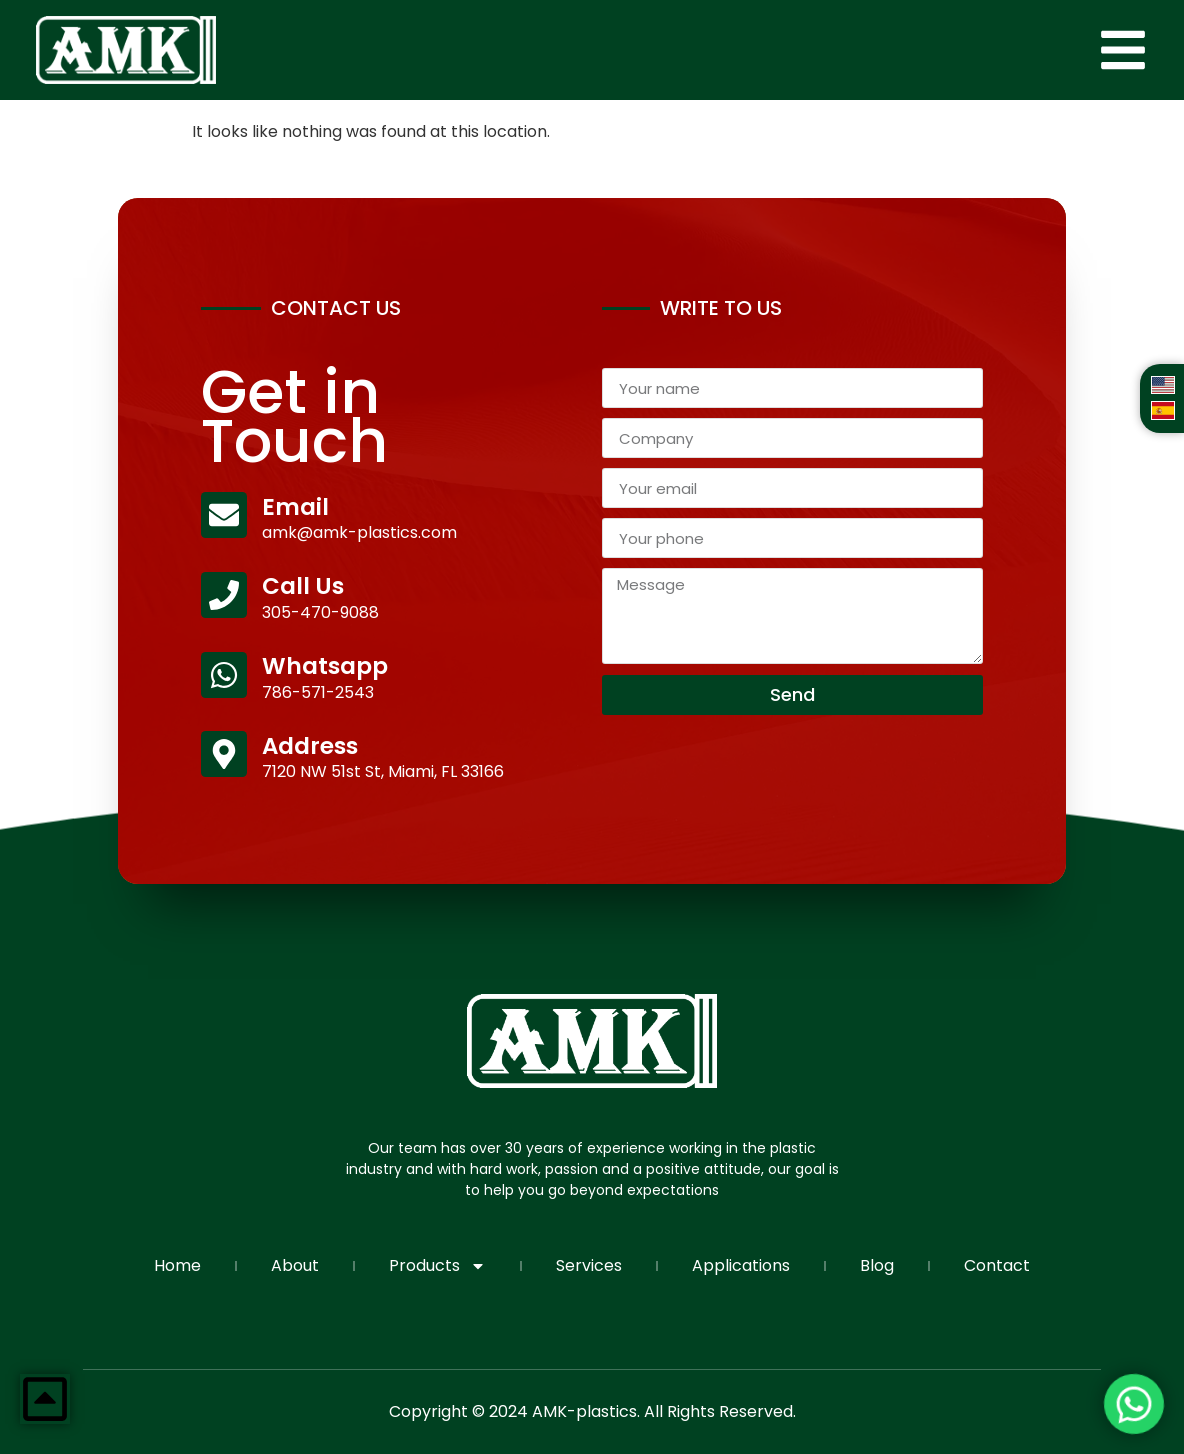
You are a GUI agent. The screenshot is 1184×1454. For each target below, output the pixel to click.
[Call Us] (224, 595)
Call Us (303, 586)
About (295, 1265)
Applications (741, 1265)
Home (177, 1265)
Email (295, 507)
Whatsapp (325, 666)
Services (589, 1265)
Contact (997, 1265)
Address (310, 746)
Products (437, 1266)
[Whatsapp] (224, 675)
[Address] (224, 754)
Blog (877, 1265)
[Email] (224, 515)
